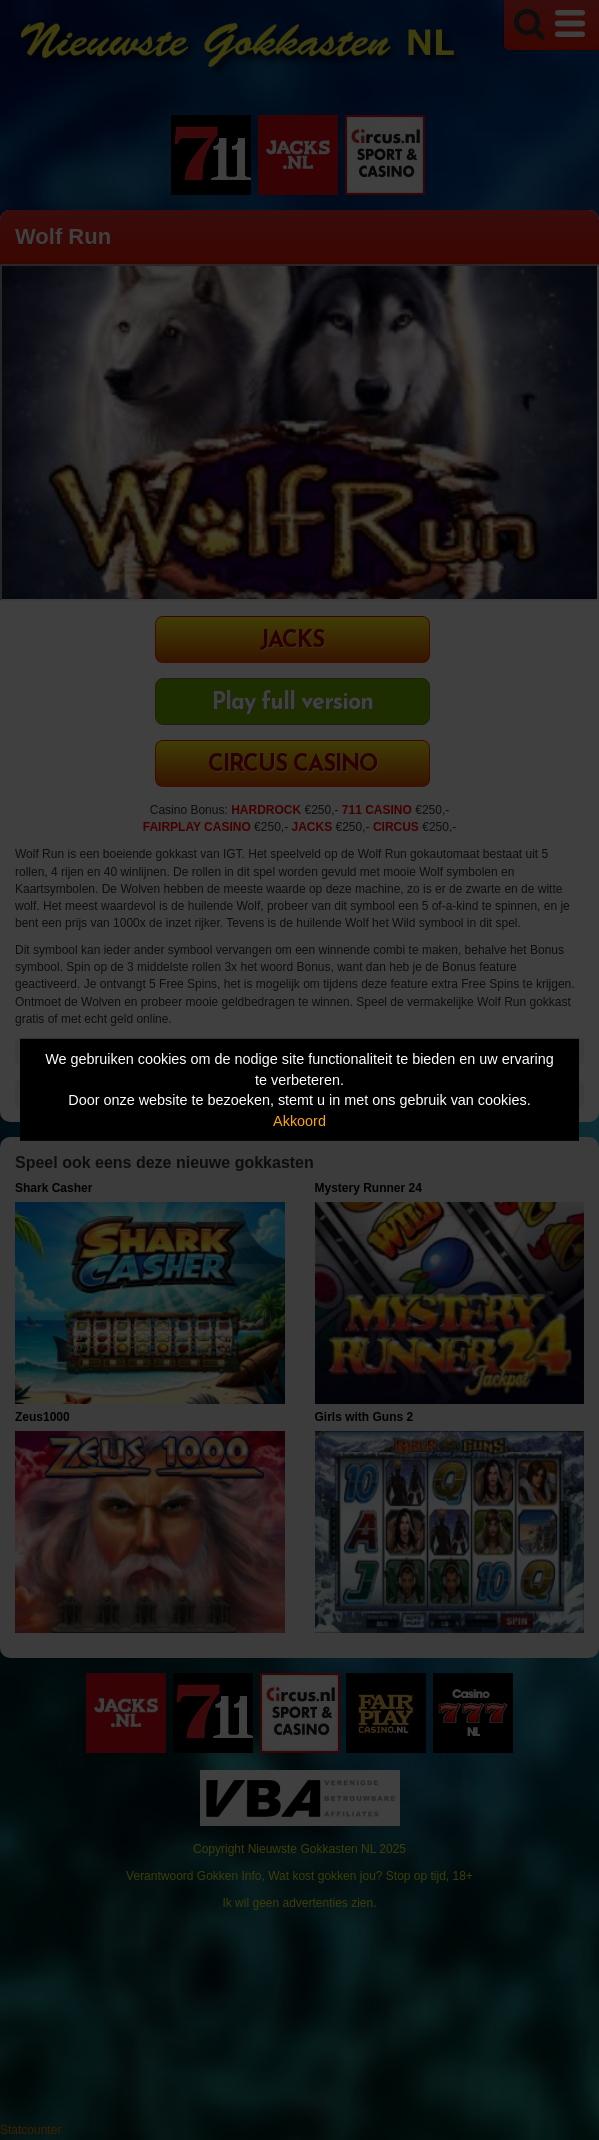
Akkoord (299, 1121)
